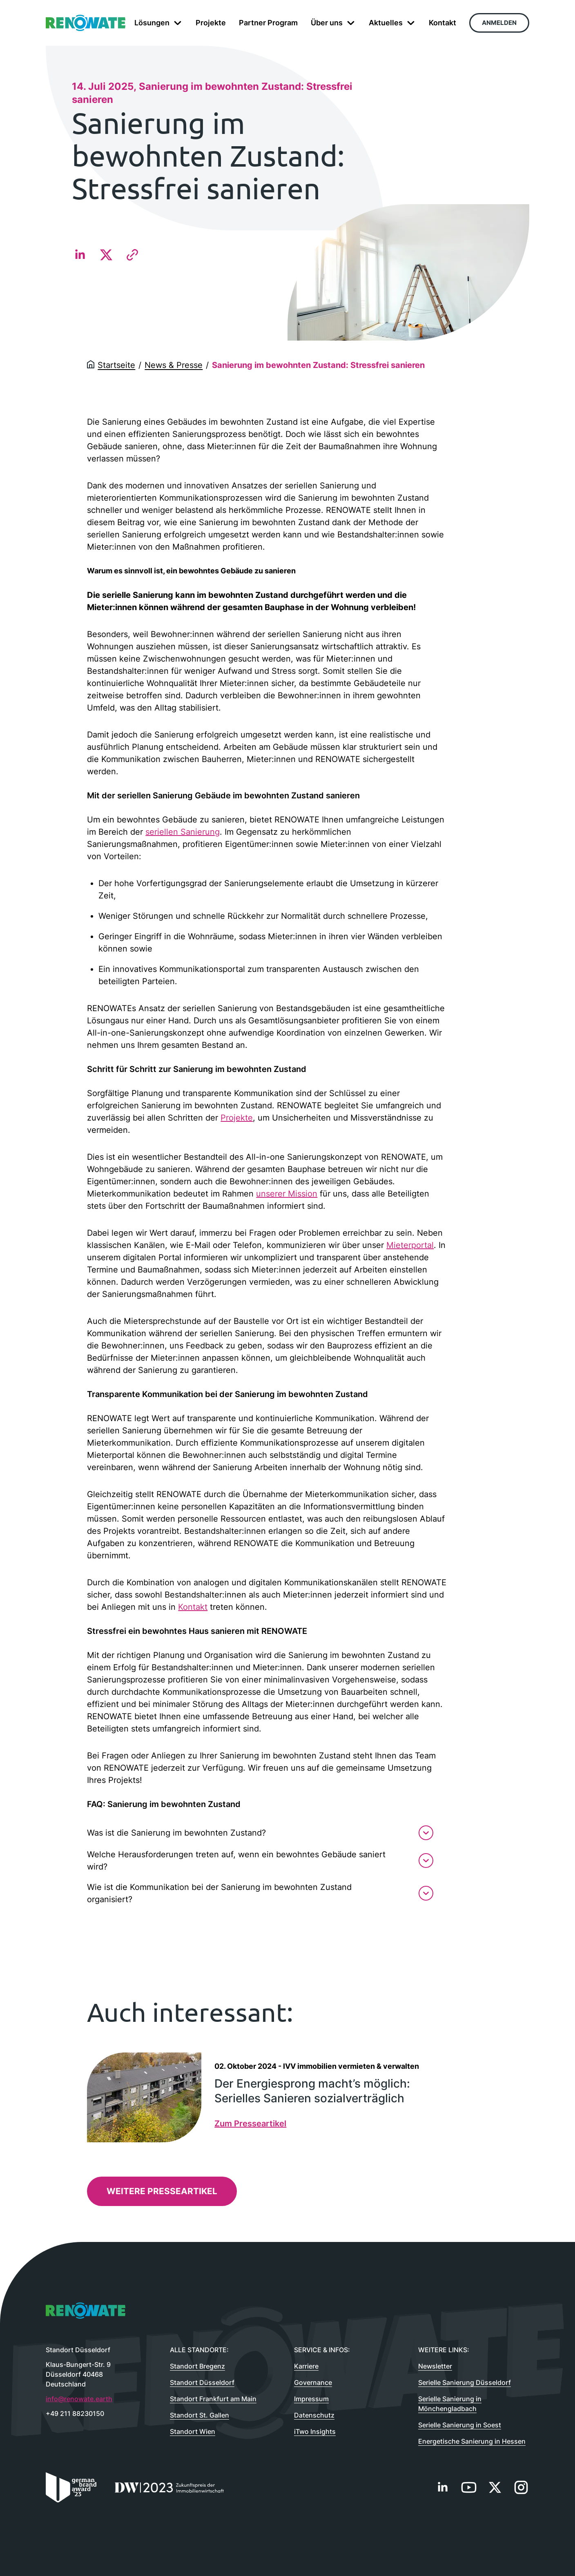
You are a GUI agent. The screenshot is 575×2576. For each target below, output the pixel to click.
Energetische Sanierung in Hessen (472, 2441)
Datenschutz (314, 2415)
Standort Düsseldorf (202, 2382)
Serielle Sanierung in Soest (459, 2425)
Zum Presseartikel (250, 2123)
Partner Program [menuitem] (268, 22)
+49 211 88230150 (75, 2413)
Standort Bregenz (197, 2366)
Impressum (311, 2399)
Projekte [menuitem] (211, 22)
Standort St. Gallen (199, 2415)
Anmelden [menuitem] (499, 23)
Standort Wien (192, 2431)
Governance (313, 2382)
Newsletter (435, 2366)
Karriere (306, 2366)
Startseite (116, 365)
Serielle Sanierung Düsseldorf (464, 2382)
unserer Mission (286, 1194)
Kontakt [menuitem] (442, 22)
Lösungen (158, 23)
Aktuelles (392, 23)
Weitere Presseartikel (162, 2191)
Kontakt (192, 1607)
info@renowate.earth (79, 2399)
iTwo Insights (315, 2431)
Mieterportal (410, 1245)
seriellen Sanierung (182, 832)
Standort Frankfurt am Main (213, 2399)
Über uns (333, 23)
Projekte (237, 1118)
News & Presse (174, 365)
